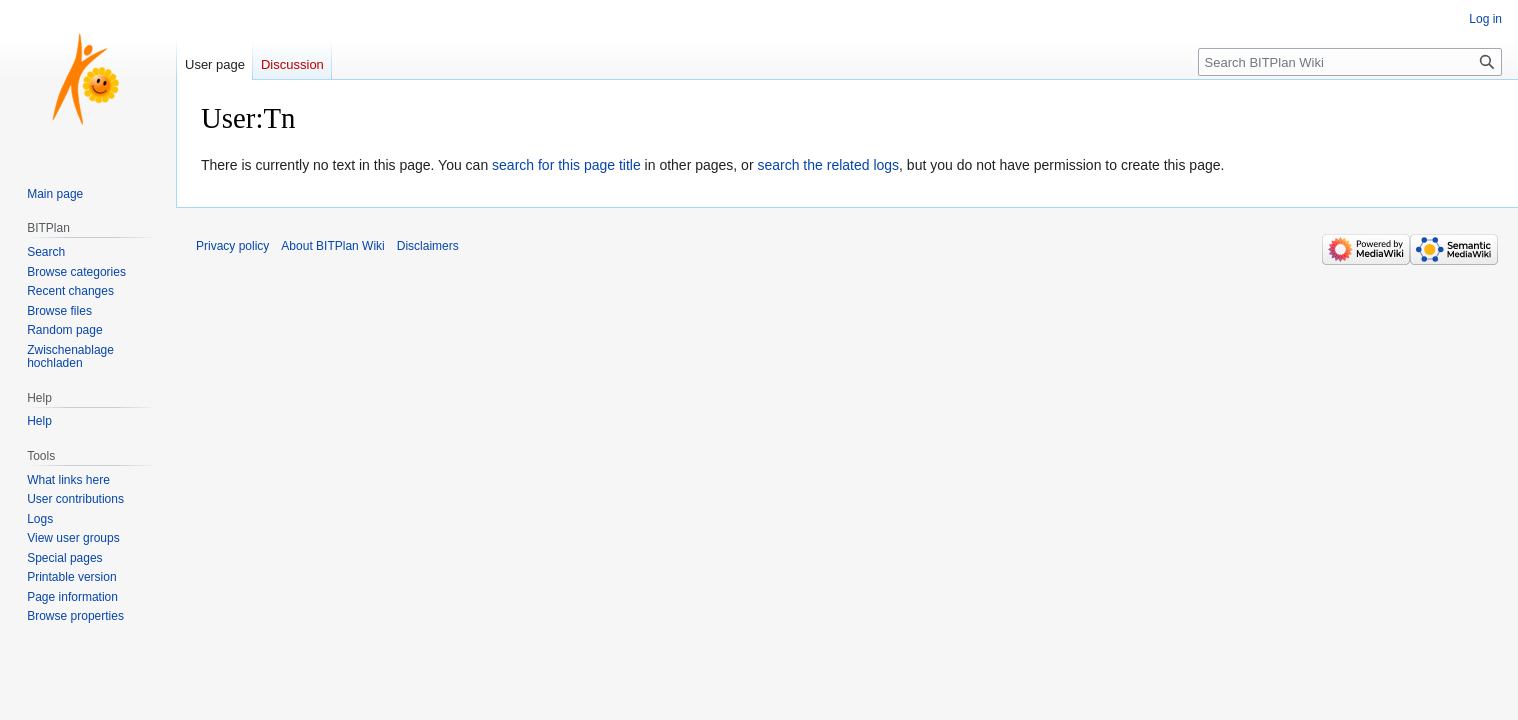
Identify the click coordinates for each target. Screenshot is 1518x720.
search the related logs (828, 165)
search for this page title (566, 165)
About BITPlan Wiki (332, 246)
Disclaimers (428, 246)
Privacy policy (232, 246)
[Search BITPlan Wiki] (1350, 62)
